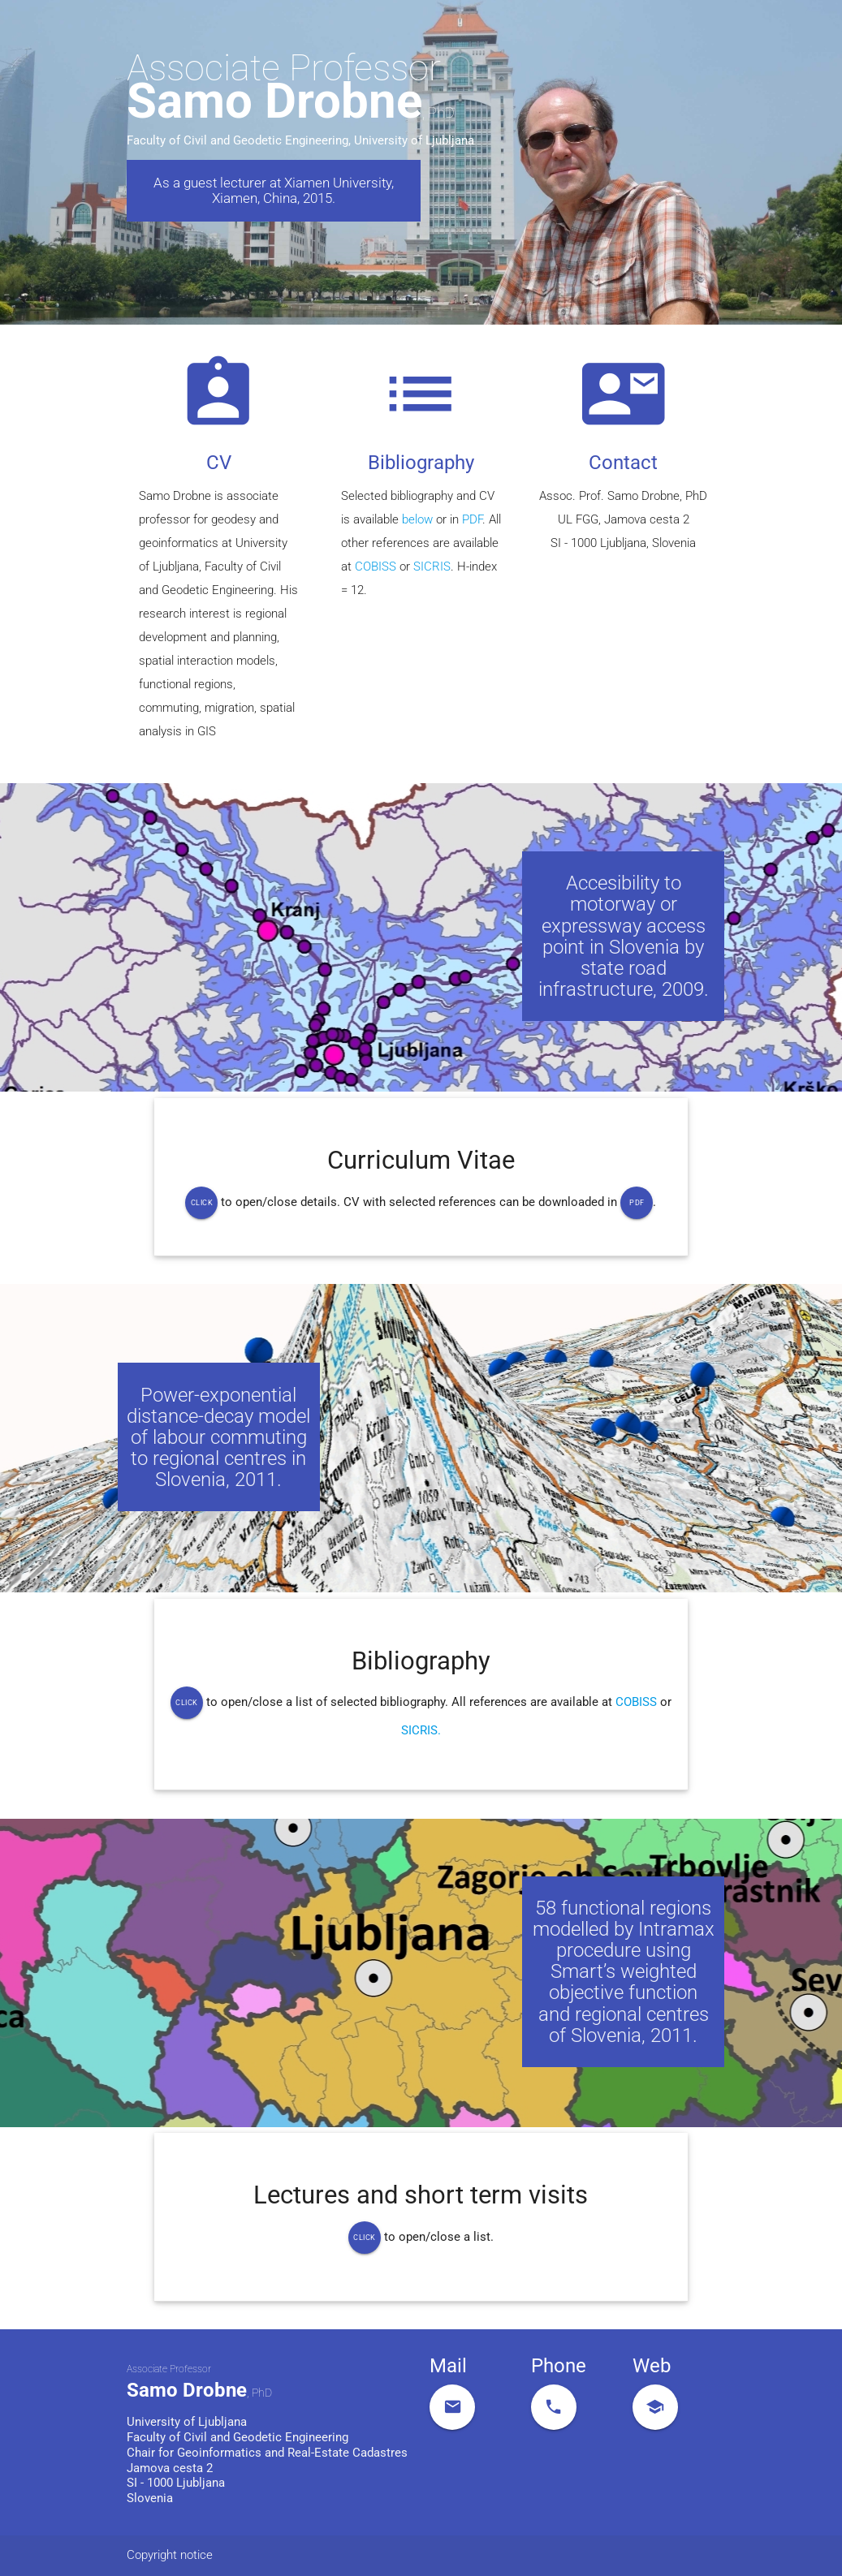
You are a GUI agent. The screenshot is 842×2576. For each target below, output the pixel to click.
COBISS (375, 567)
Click (202, 1203)
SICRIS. (421, 1731)
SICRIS (432, 567)
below (419, 520)
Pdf (637, 1203)
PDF (472, 520)
